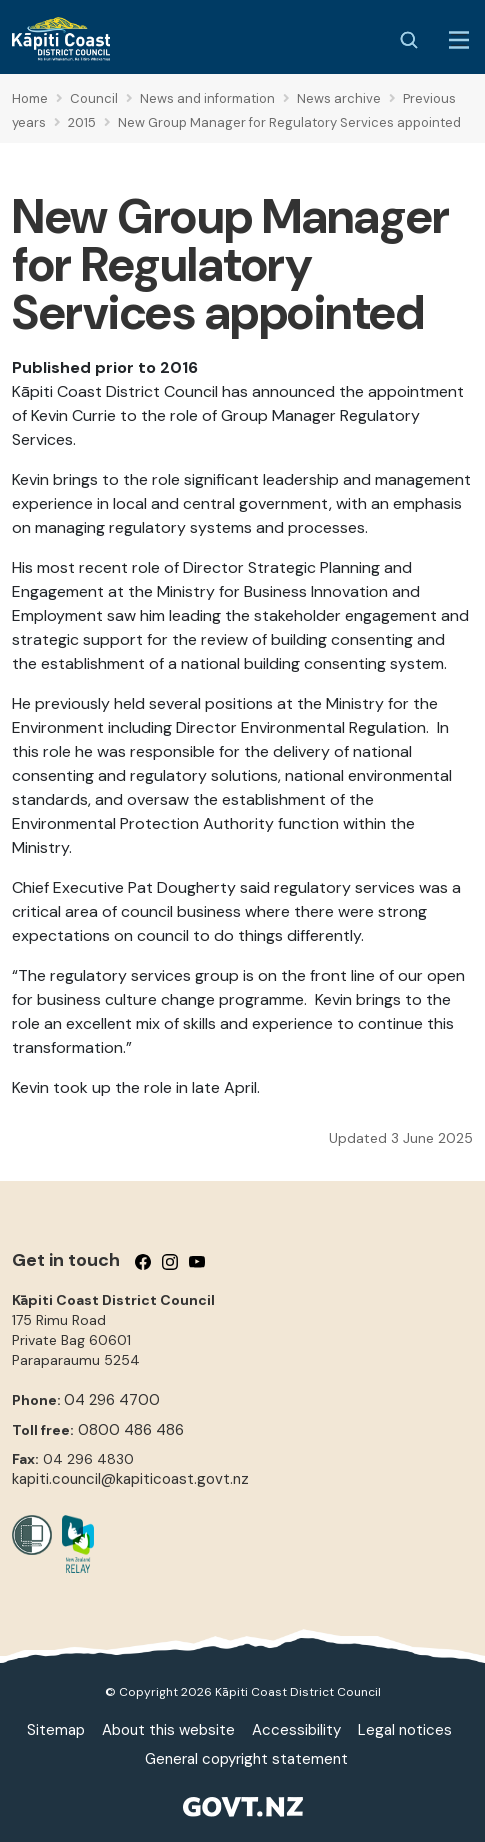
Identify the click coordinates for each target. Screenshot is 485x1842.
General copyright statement (246, 1759)
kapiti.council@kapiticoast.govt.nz (130, 1479)
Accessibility (296, 1730)
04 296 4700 (112, 1400)
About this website (168, 1730)
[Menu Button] (459, 40)
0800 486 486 (131, 1430)
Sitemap (56, 1730)
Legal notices (405, 1730)
